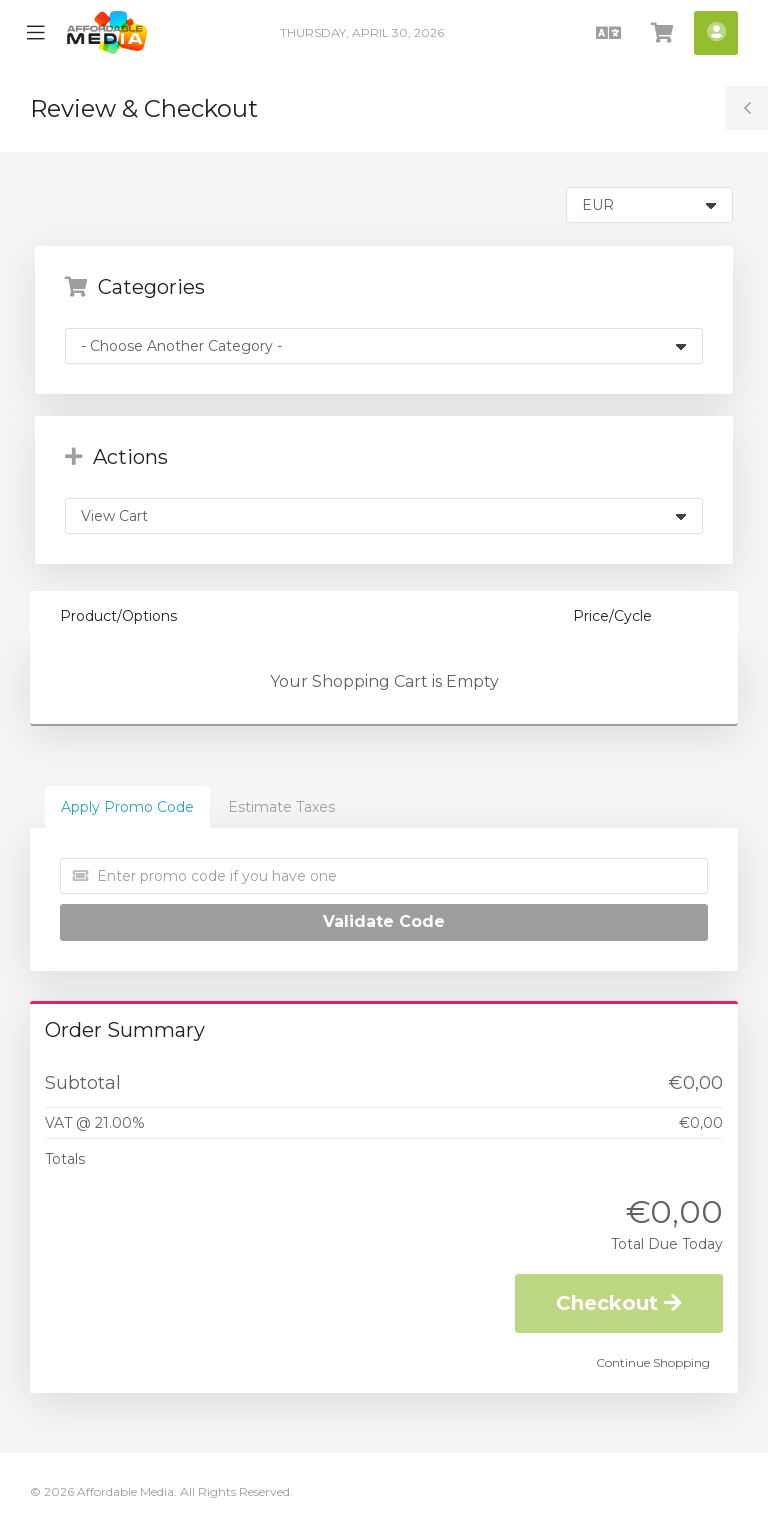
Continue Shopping (653, 1362)
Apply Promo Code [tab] (127, 807)
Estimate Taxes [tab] (281, 807)
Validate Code (384, 921)
